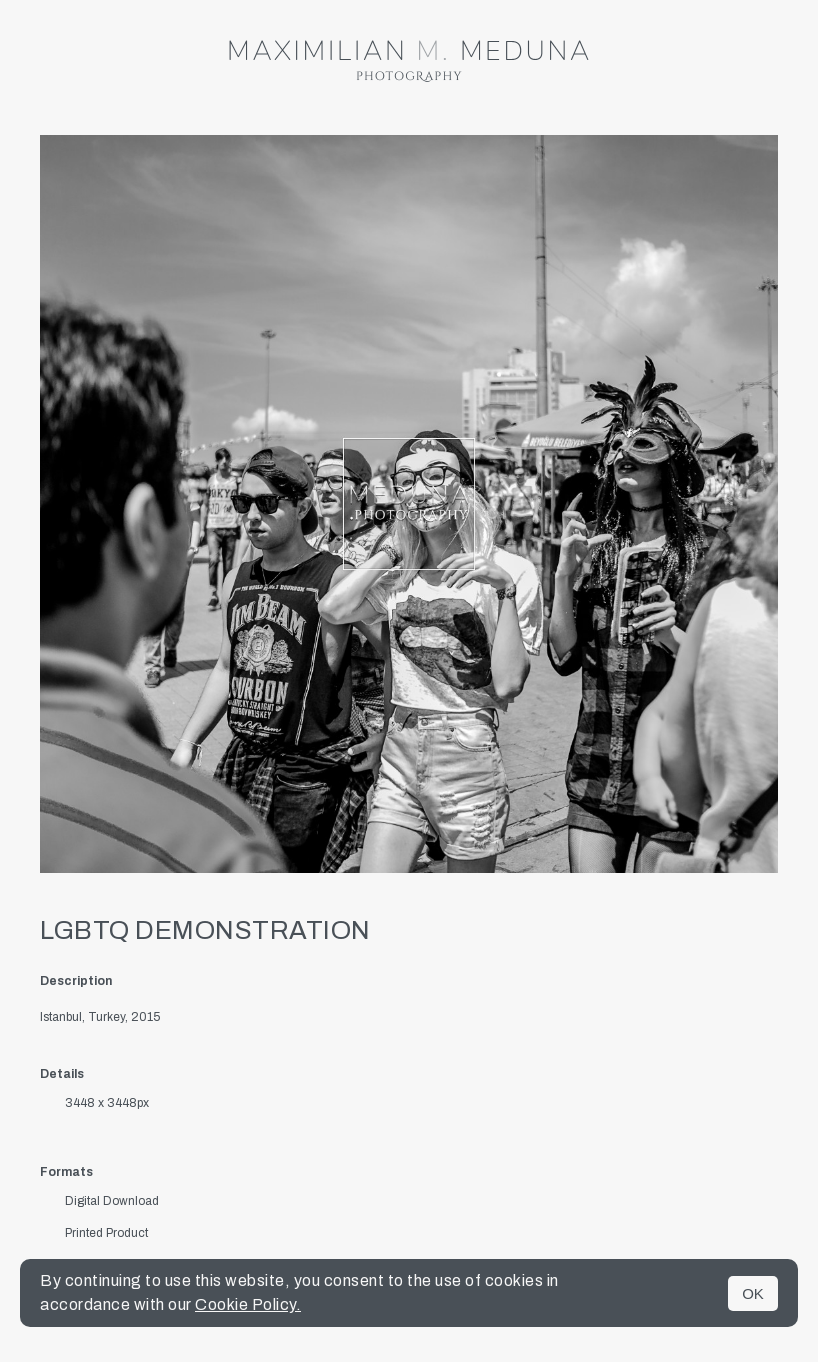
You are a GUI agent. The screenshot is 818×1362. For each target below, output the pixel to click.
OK (753, 1293)
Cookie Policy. (248, 1304)
